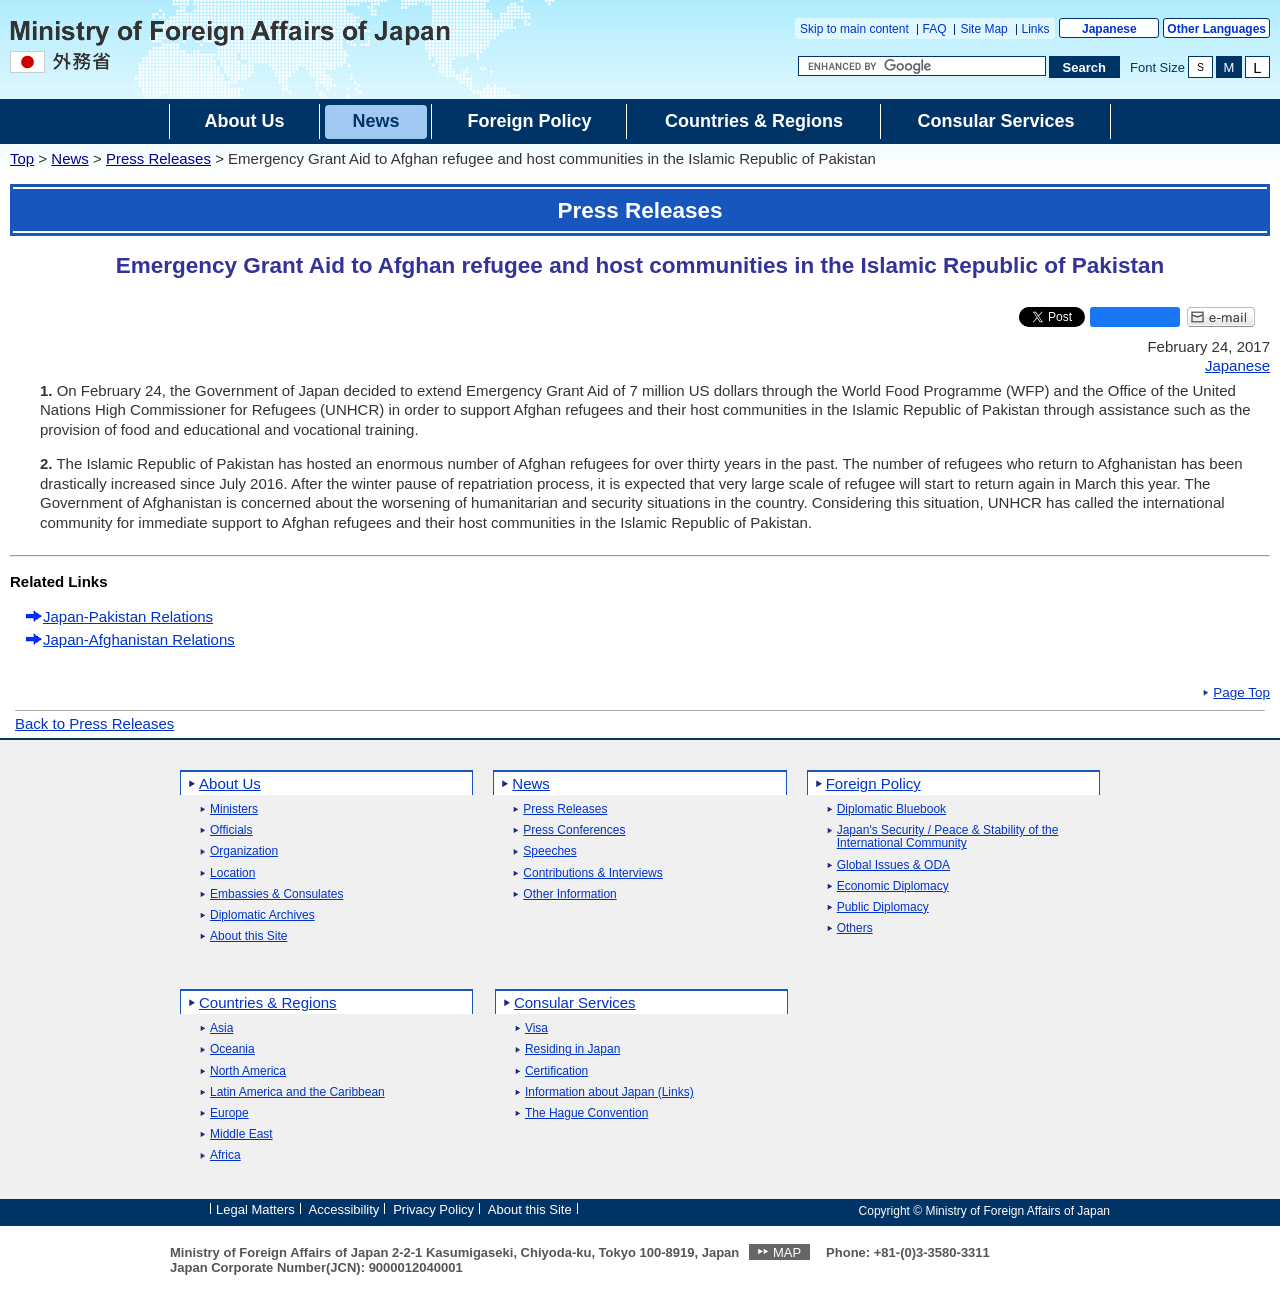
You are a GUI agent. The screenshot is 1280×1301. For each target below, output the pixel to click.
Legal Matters (255, 1209)
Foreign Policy (873, 783)
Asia (221, 1028)
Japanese (1109, 29)
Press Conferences (574, 830)
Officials (231, 830)
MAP (787, 1252)
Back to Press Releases (94, 723)
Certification (556, 1071)
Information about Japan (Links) (609, 1092)
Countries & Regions (268, 1002)
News (70, 158)
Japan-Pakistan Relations (128, 616)
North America (248, 1071)
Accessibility (344, 1209)
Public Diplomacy (883, 907)
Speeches (549, 851)
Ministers (234, 809)
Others (855, 928)
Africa (225, 1155)
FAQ (935, 29)
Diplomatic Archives (262, 915)
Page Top (1241, 693)
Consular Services (575, 1002)
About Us (230, 783)
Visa (536, 1028)
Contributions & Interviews (592, 873)
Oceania (232, 1049)
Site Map (983, 29)
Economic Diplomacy (893, 886)
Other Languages (1216, 29)
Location (232, 873)
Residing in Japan (572, 1049)
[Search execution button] (1085, 67)
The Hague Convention (586, 1113)
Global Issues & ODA (893, 865)
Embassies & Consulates (276, 894)
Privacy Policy (433, 1209)
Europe (229, 1113)
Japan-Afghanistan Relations (139, 639)
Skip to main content (854, 29)
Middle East (241, 1134)
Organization (244, 851)
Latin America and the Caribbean (297, 1092)
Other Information (569, 894)
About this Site (248, 936)
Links (1036, 29)
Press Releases (158, 158)
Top (22, 158)
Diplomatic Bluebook (891, 809)
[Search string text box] (922, 66)
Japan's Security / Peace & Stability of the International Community (948, 837)
